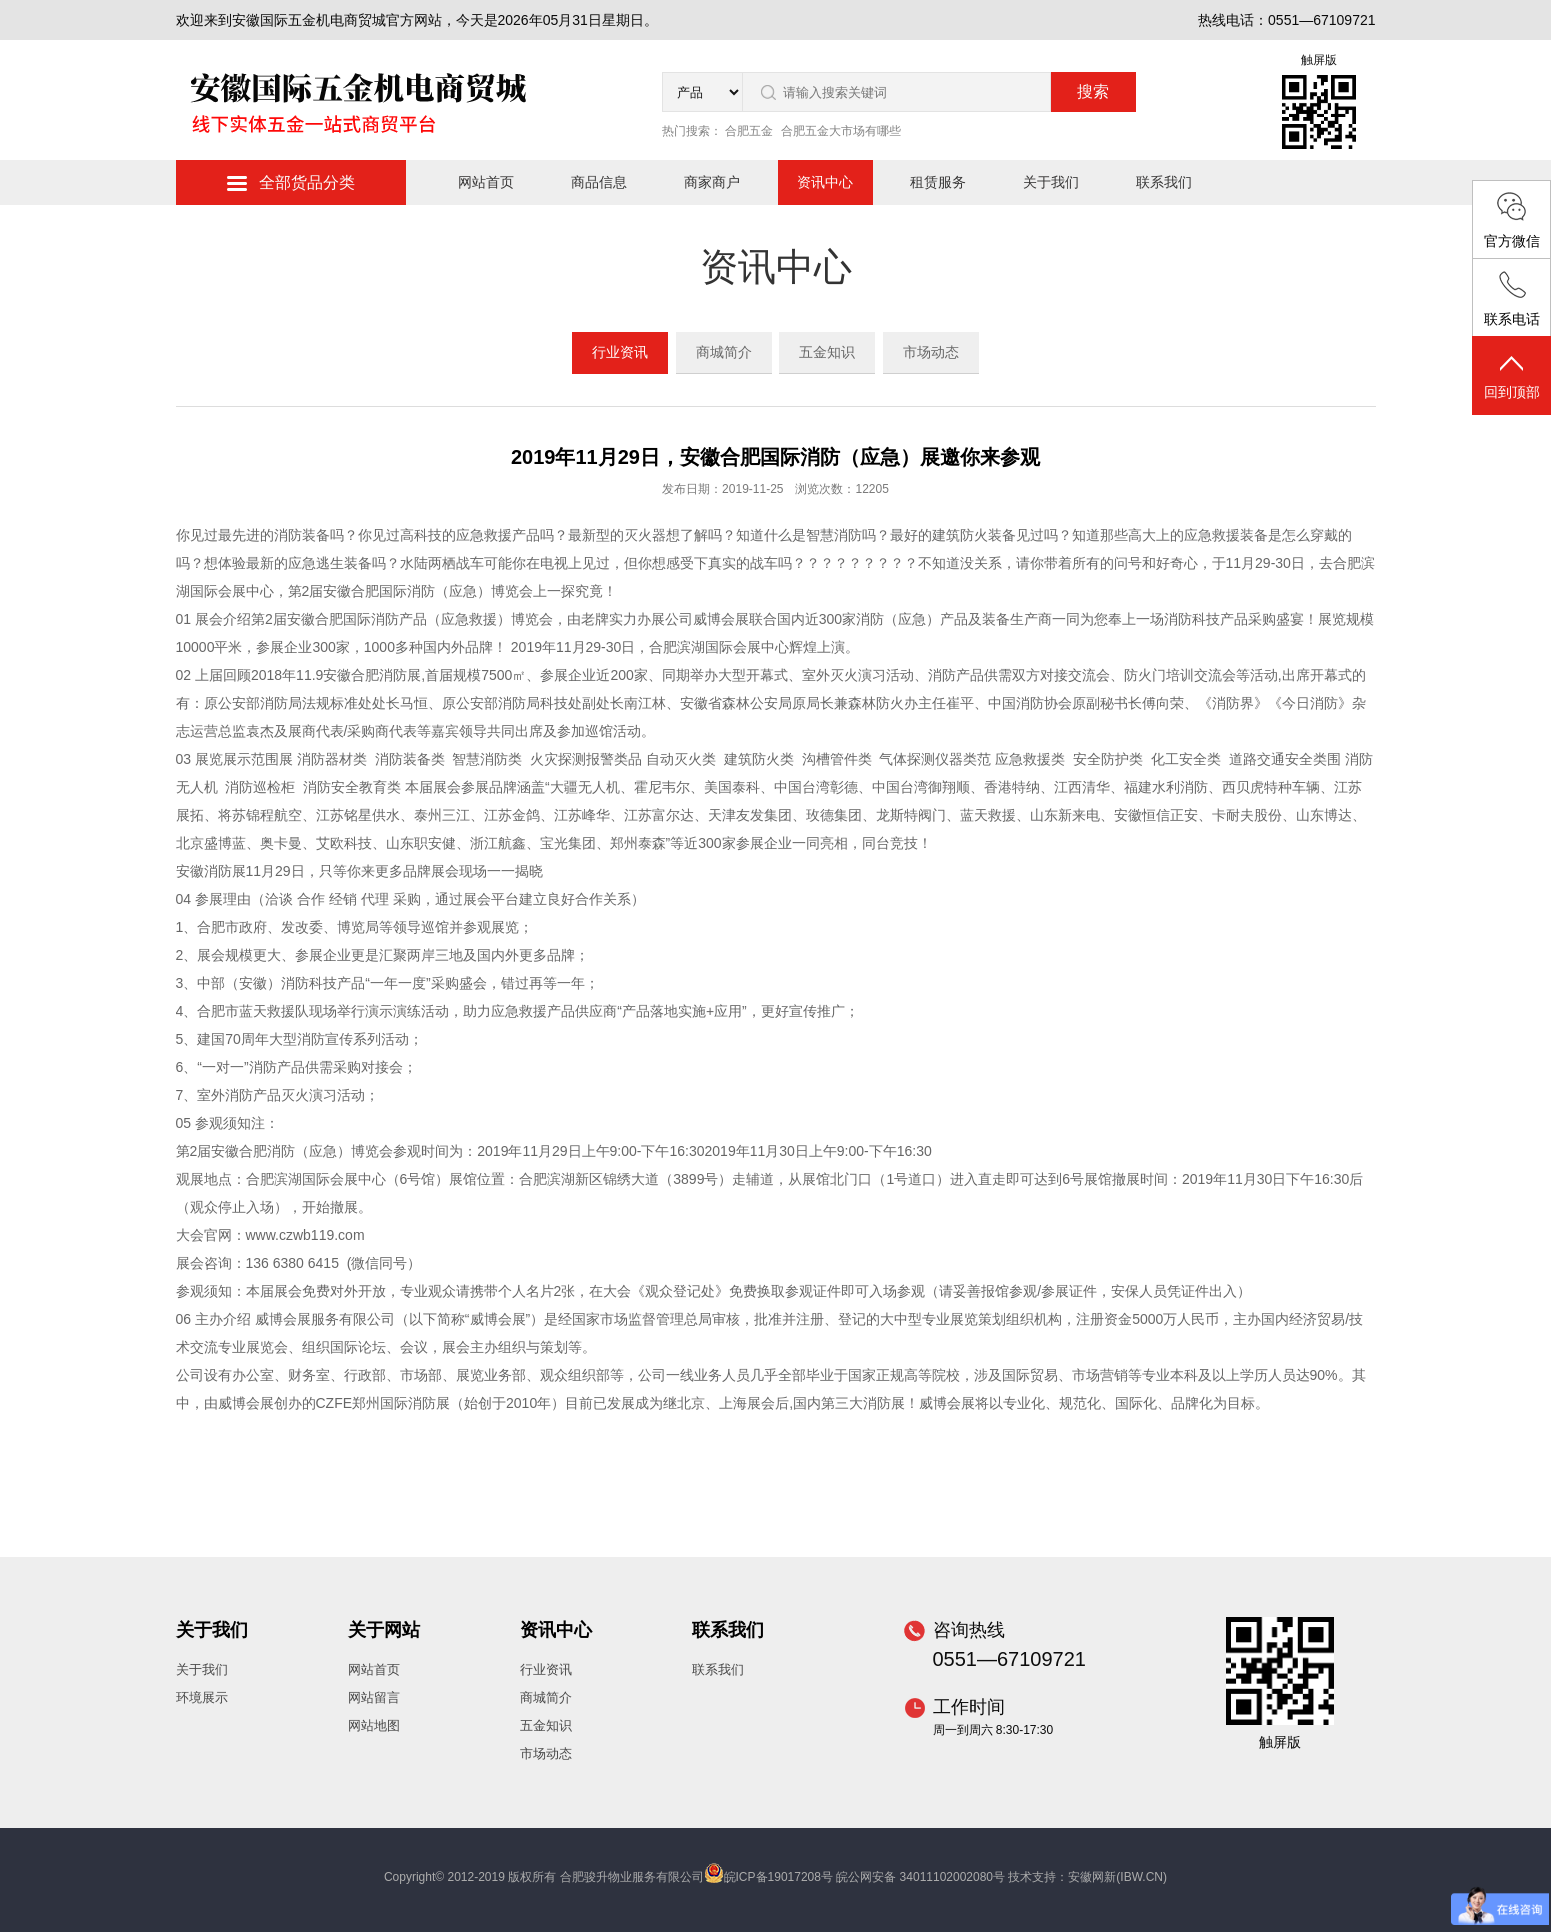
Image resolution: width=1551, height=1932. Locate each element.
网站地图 (374, 1725)
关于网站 (384, 1630)
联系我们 (1164, 182)
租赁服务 (938, 182)
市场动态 (931, 352)
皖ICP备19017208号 (778, 1877)
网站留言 (374, 1697)
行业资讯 (620, 352)
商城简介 (724, 352)
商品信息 (599, 182)
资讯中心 (825, 182)
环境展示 (202, 1697)
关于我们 (1051, 182)
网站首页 (486, 182)
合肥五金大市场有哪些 (841, 131)
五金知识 (827, 352)
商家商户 (712, 182)
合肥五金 (749, 131)
